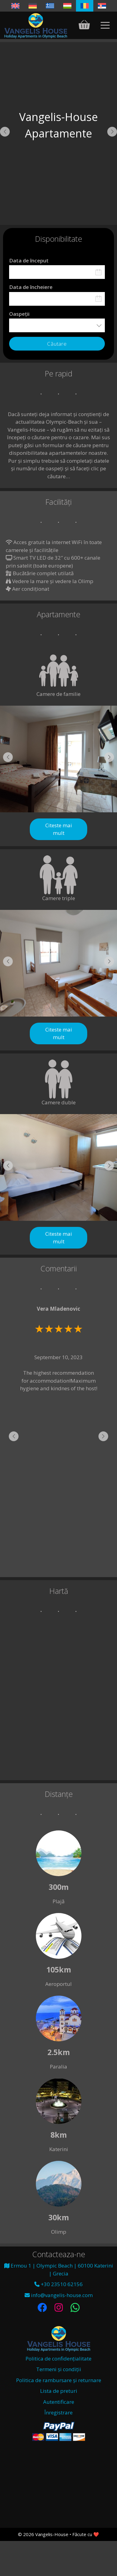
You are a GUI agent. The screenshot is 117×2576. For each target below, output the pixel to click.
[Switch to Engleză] (15, 6)
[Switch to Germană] (32, 6)
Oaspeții (19, 313)
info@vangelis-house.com (59, 2295)
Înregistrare (58, 2412)
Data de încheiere (31, 286)
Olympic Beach (58, 2482)
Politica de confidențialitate (58, 2358)
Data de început (29, 260)
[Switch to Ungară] (67, 6)
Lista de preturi (58, 2390)
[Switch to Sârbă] (102, 6)
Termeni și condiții (58, 2369)
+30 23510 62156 (58, 2284)
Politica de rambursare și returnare (58, 2380)
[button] (5, 132)
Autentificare (58, 2401)
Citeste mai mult (58, 829)
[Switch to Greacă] (50, 6)
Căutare (57, 343)
